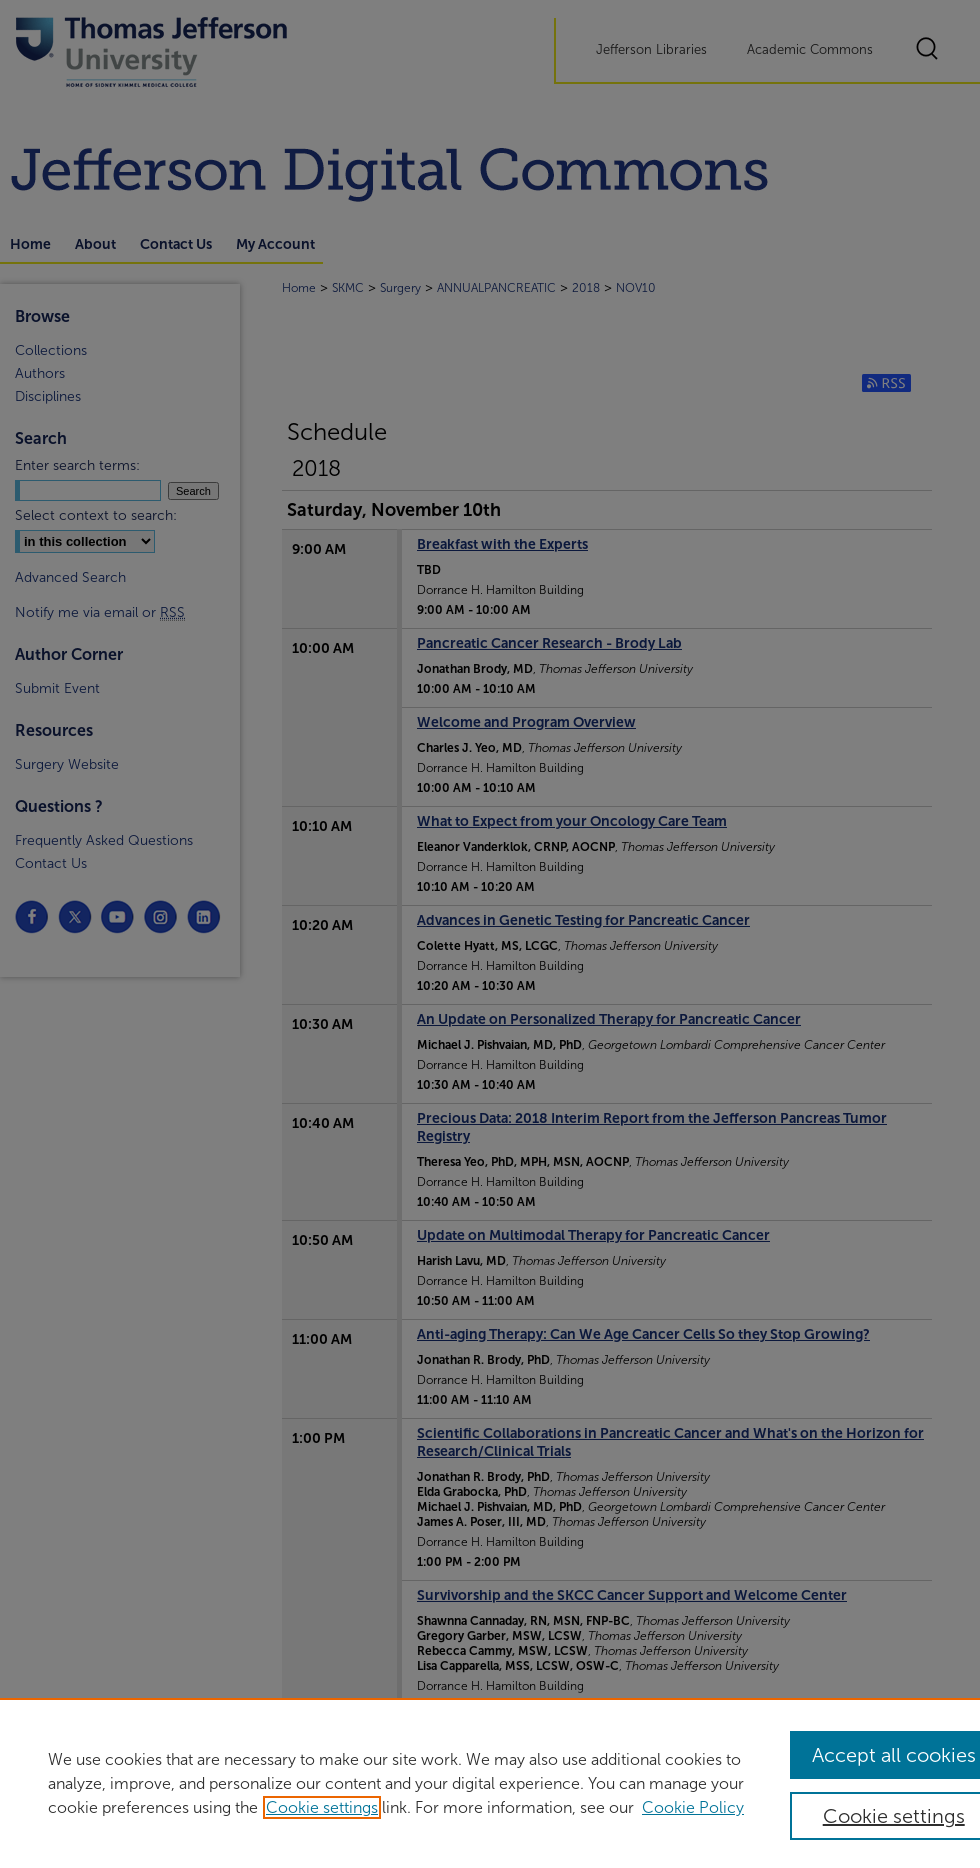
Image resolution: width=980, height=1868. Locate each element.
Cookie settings (322, 1807)
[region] (490, 1783)
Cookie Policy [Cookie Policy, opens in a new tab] (693, 1807)
